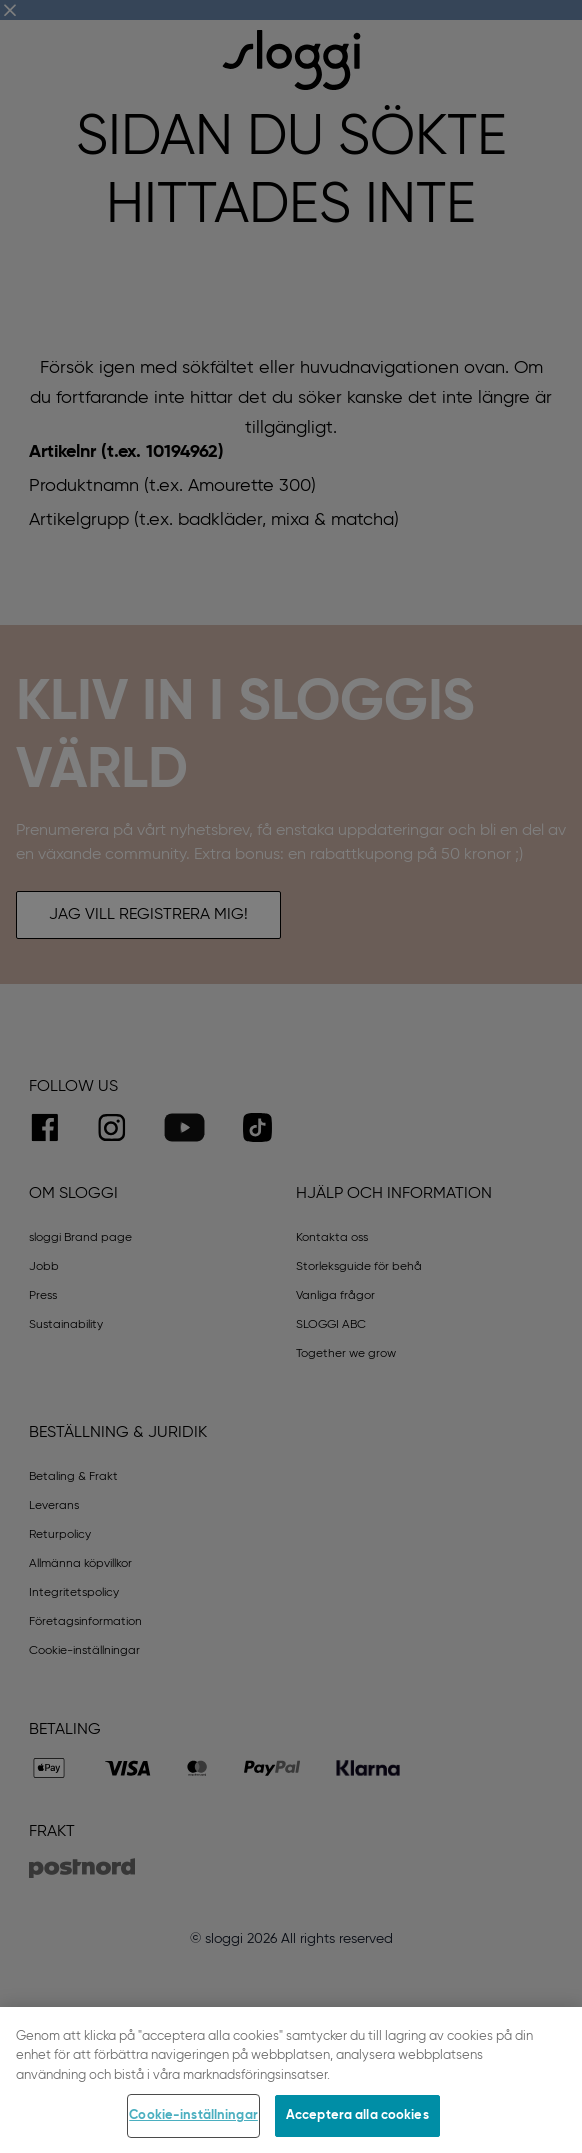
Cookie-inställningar (193, 2115)
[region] (291, 2080)
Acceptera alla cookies (357, 2115)
